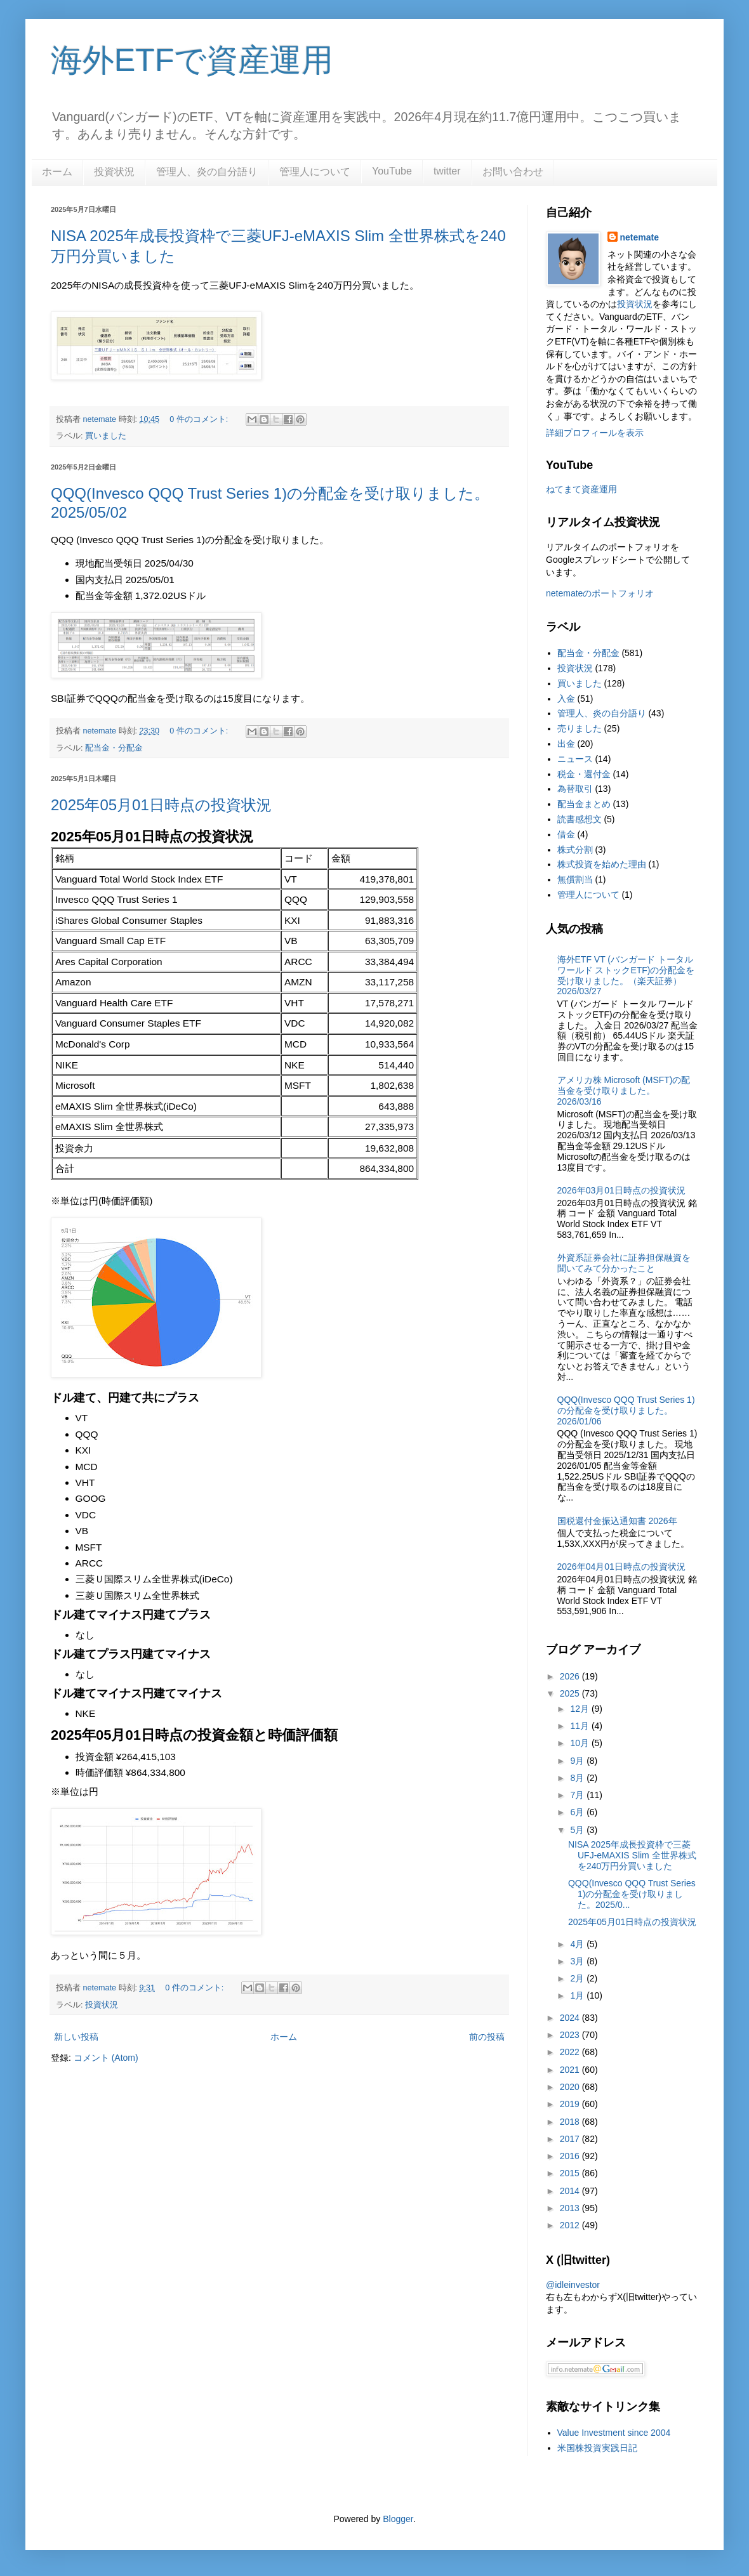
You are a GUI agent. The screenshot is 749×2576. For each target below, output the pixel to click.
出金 (566, 744)
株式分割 (575, 849)
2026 (571, 1676)
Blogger (398, 2519)
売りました (579, 728)
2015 (571, 2173)
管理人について (314, 171)
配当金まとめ (584, 804)
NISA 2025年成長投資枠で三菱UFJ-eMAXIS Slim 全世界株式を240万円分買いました (632, 1855)
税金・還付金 (584, 774)
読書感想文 (579, 819)
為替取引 (575, 789)
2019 (571, 2104)
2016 (571, 2156)
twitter (447, 171)
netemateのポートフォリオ (600, 593)
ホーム (57, 171)
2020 (571, 2087)
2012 (571, 2225)
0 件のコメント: (199, 419)
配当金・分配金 (114, 748)
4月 (578, 1944)
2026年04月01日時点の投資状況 (621, 1566)
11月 (580, 1726)
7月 (578, 1795)
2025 (571, 1693)
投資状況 (114, 171)
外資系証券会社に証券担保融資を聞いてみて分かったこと (624, 1262)
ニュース (575, 759)
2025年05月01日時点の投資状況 (161, 804)
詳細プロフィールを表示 (595, 433)
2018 (571, 2122)
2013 (571, 2208)
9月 (578, 1761)
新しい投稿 (76, 2037)
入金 (566, 698)
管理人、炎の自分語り (207, 171)
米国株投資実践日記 (597, 2448)
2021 (571, 2070)
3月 (578, 1961)
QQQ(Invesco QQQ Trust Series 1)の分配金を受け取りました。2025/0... (632, 1894)
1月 (578, 1995)
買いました (105, 435)
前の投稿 (487, 2037)
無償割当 (575, 879)
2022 (571, 2052)
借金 (566, 834)
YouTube (392, 171)
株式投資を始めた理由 (601, 864)
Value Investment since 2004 (614, 2433)
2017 (571, 2139)
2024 (571, 2018)
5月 (578, 1830)
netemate (639, 237)
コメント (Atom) (106, 2058)
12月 (580, 1709)
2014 (571, 2191)
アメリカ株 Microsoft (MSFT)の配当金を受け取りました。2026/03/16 (624, 1091)
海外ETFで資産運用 (192, 60)
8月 (578, 1778)
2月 (578, 1978)
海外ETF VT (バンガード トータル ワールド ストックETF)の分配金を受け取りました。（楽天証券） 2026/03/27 (626, 975)
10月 (580, 1743)
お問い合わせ (512, 171)
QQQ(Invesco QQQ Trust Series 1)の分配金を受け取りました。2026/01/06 (626, 1410)
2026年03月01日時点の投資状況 (621, 1190)
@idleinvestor (573, 2285)
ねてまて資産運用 (581, 489)
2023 (571, 2035)
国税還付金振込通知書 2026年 (617, 1521)
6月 (578, 1812)
